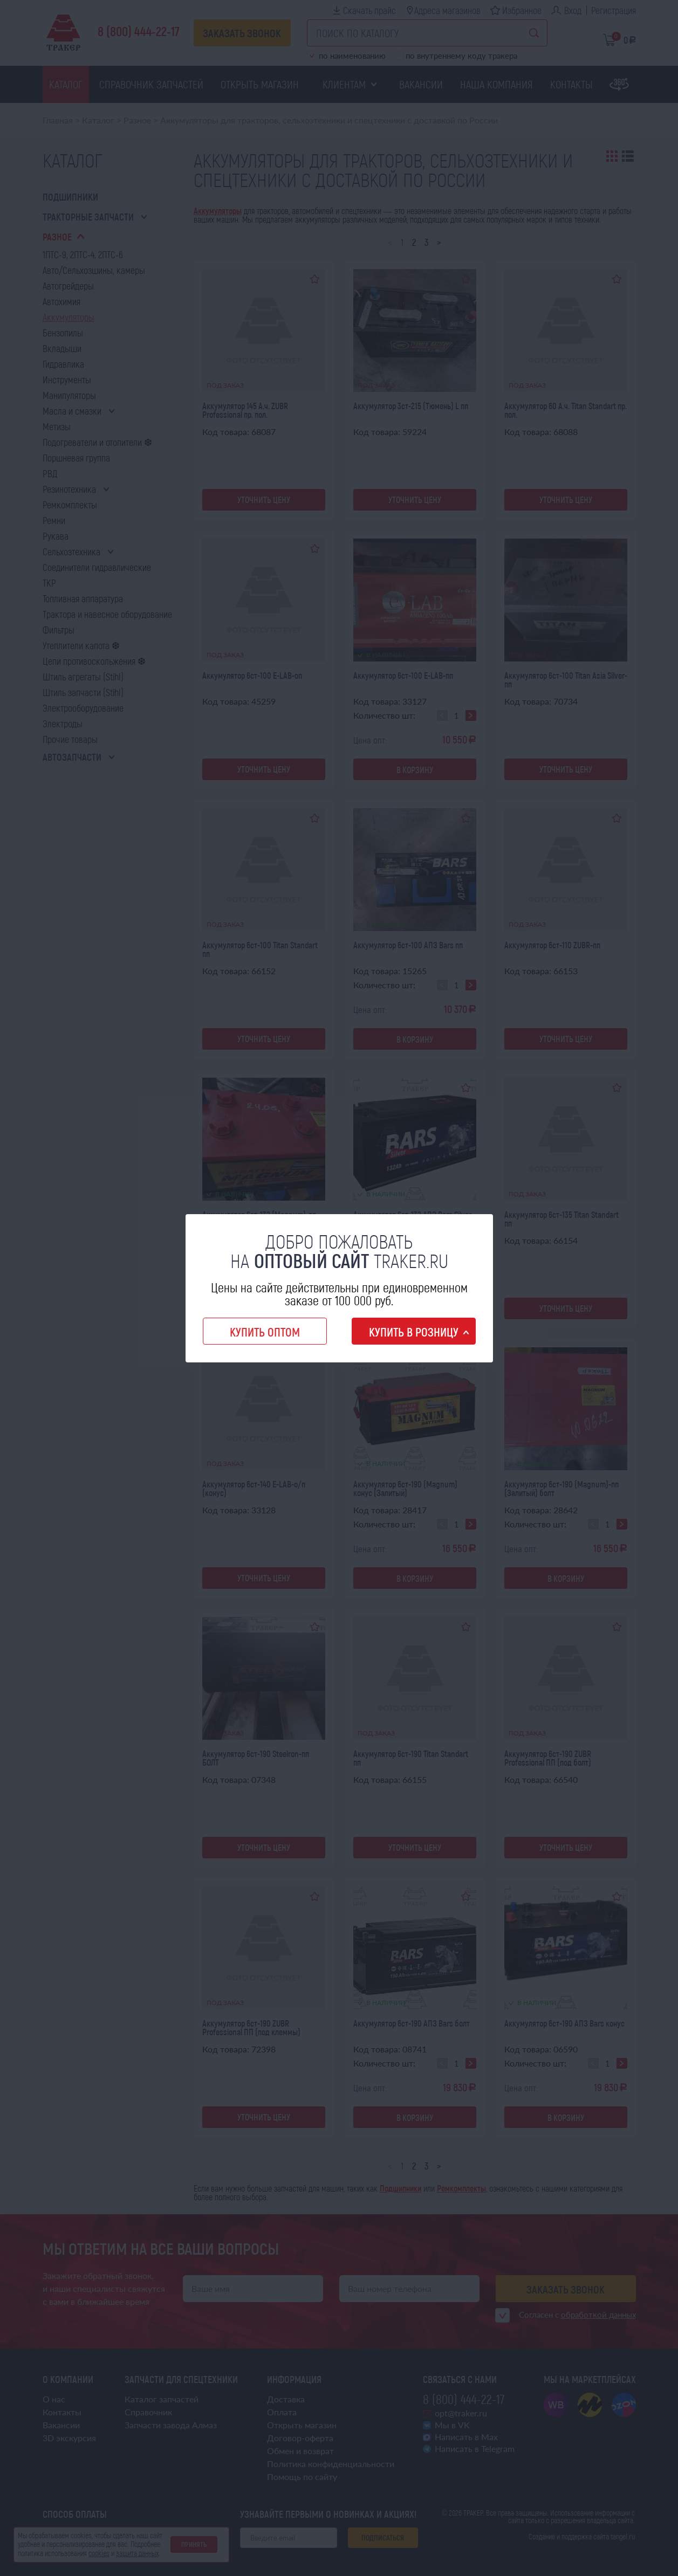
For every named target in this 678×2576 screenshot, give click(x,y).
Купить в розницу (413, 1332)
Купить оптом (265, 1332)
